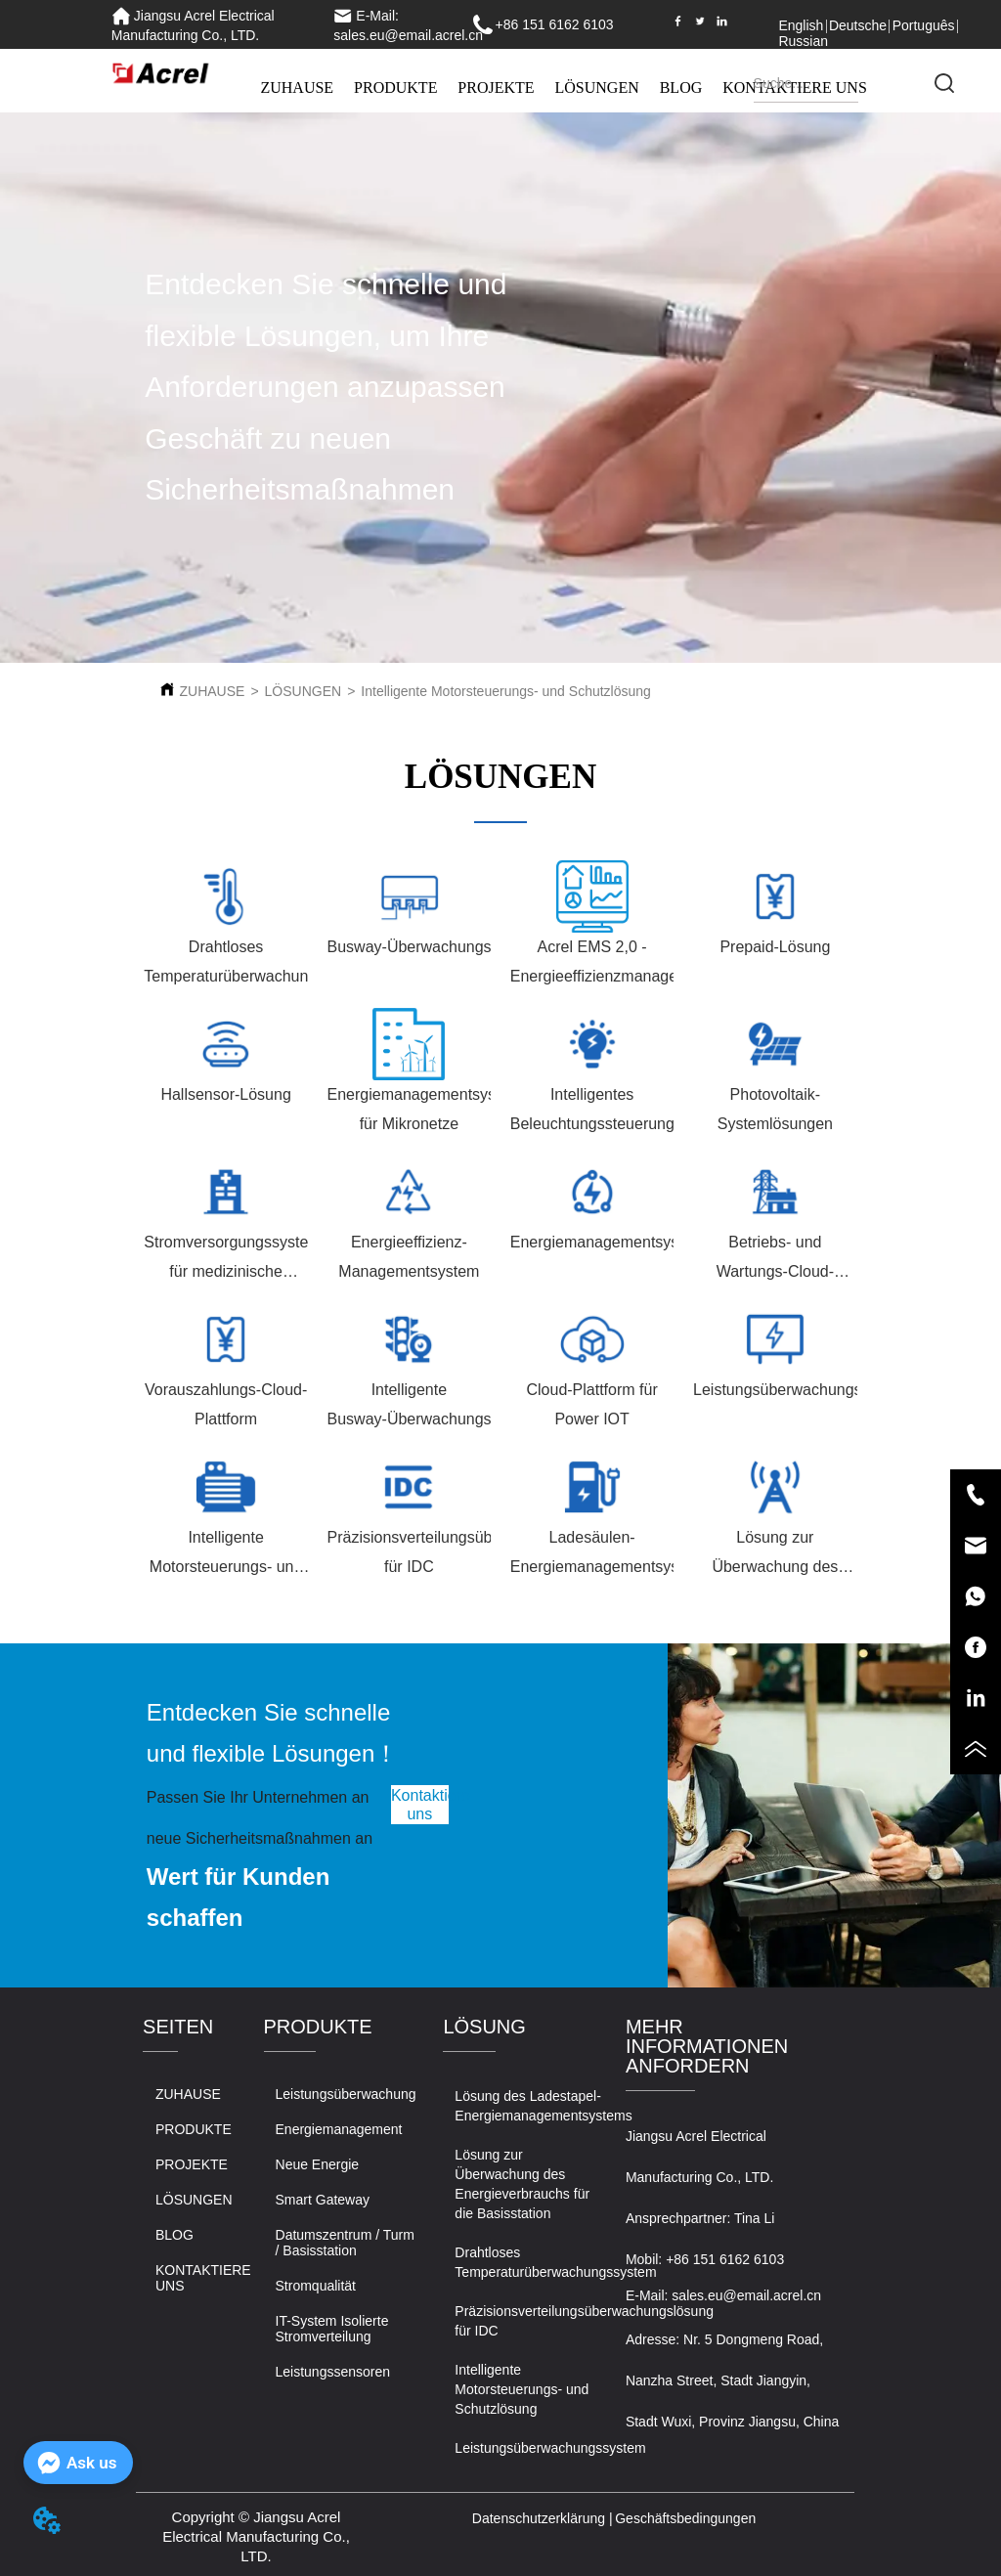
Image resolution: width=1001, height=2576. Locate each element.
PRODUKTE (395, 87)
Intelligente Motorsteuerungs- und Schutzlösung (506, 691)
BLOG (681, 87)
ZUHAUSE (296, 87)
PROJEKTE (495, 87)
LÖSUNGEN (597, 87)
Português (923, 25)
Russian (803, 41)
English (800, 25)
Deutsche (858, 25)
